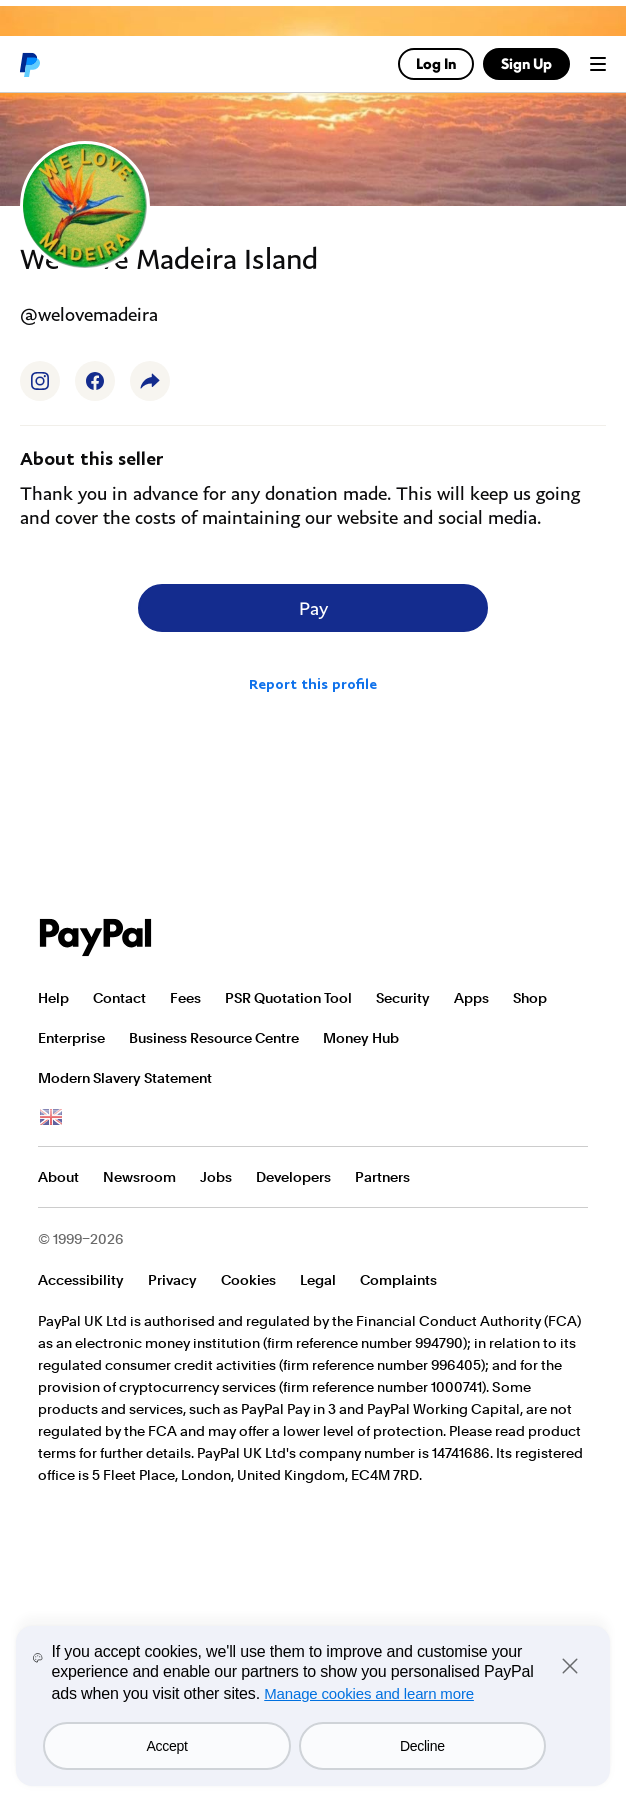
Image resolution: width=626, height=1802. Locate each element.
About (58, 1177)
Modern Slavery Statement (125, 1078)
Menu (598, 64)
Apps (471, 998)
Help (53, 998)
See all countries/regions (51, 1118)
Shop (530, 998)
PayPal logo (29, 64)
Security (403, 998)
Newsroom (139, 1177)
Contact (119, 998)
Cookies (248, 1280)
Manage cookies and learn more (369, 1693)
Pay (313, 608)
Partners (382, 1177)
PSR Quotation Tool (288, 998)
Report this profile (313, 683)
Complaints (398, 1280)
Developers (293, 1177)
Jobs (216, 1177)
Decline (422, 1746)
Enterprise (71, 1038)
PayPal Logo (96, 937)
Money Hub (361, 1038)
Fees (185, 998)
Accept (167, 1746)
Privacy (172, 1280)
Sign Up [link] (526, 63)
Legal (318, 1280)
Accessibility (81, 1280)
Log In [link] (436, 63)
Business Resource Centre (214, 1038)
